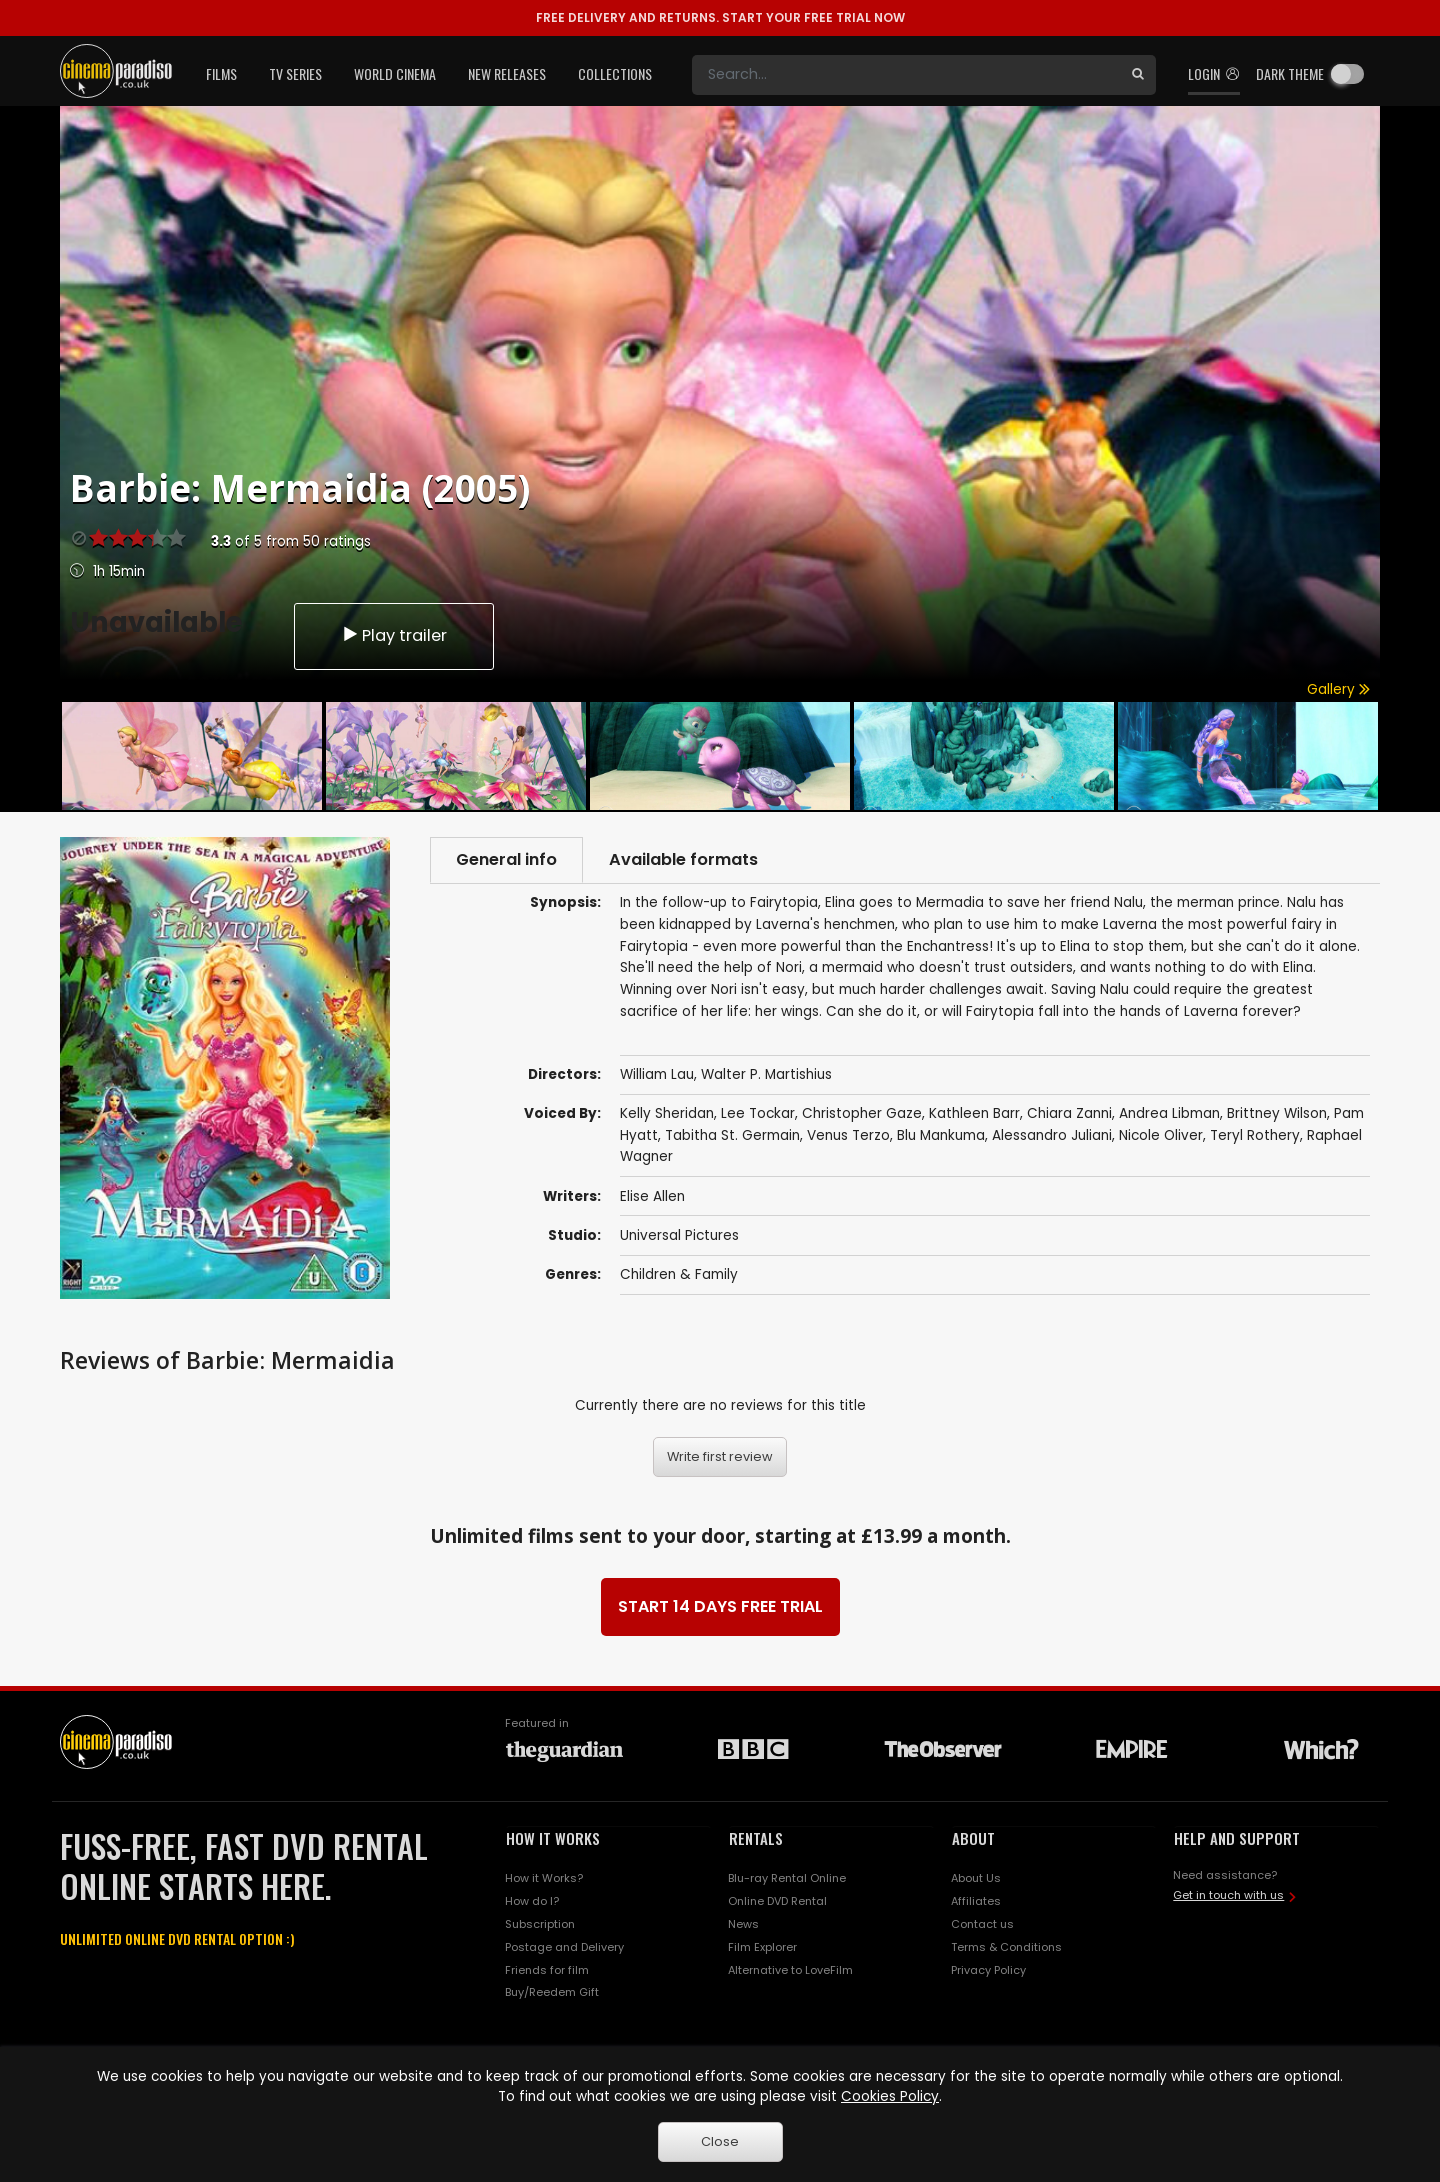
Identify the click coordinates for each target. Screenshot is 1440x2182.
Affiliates (976, 1901)
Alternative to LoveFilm (790, 1970)
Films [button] (221, 73)
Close (720, 2141)
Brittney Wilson (1277, 1113)
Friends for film (547, 1970)
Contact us (982, 1924)
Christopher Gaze (862, 1113)
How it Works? (544, 1878)
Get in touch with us (1228, 1895)
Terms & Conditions (1006, 1947)
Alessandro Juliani (1052, 1135)
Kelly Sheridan (667, 1113)
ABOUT (973, 1838)
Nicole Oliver (1161, 1135)
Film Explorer (762, 1947)
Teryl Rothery (1255, 1135)
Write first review (720, 1456)
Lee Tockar (758, 1113)
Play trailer (394, 635)
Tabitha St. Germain (732, 1135)
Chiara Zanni (1069, 1113)
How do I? (532, 1901)
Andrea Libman (1169, 1113)
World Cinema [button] (395, 73)
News (743, 1924)
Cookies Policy (890, 2096)
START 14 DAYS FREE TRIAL (720, 1606)
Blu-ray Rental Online (787, 1878)
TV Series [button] (295, 73)
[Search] (906, 75)
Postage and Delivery (564, 1947)
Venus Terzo (848, 1135)
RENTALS (756, 1838)
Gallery (1338, 689)
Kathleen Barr (974, 1113)
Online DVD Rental (777, 1901)
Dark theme (1290, 73)
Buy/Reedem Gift (552, 1992)
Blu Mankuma (941, 1135)
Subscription (540, 1924)
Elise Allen (652, 1196)
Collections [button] (615, 73)
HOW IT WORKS (553, 1838)
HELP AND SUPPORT (1237, 1838)
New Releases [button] (507, 73)
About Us (976, 1878)
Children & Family (679, 1274)
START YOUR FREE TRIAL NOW (720, 17)
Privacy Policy (988, 1970)
